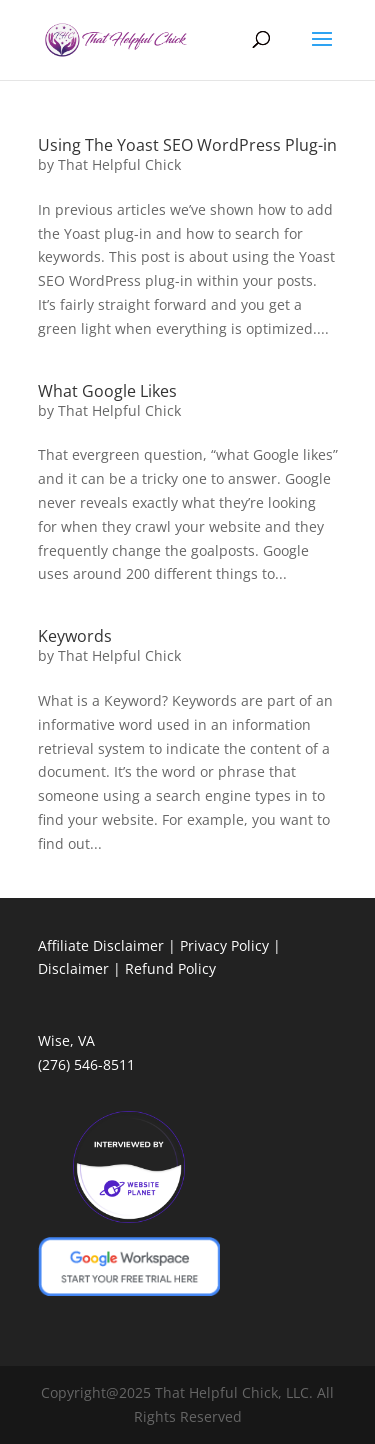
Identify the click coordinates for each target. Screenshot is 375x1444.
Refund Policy (170, 968)
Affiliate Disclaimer (101, 945)
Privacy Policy (224, 945)
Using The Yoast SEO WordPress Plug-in (187, 145)
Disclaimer (73, 968)
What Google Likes (107, 391)
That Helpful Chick (119, 164)
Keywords (75, 636)
